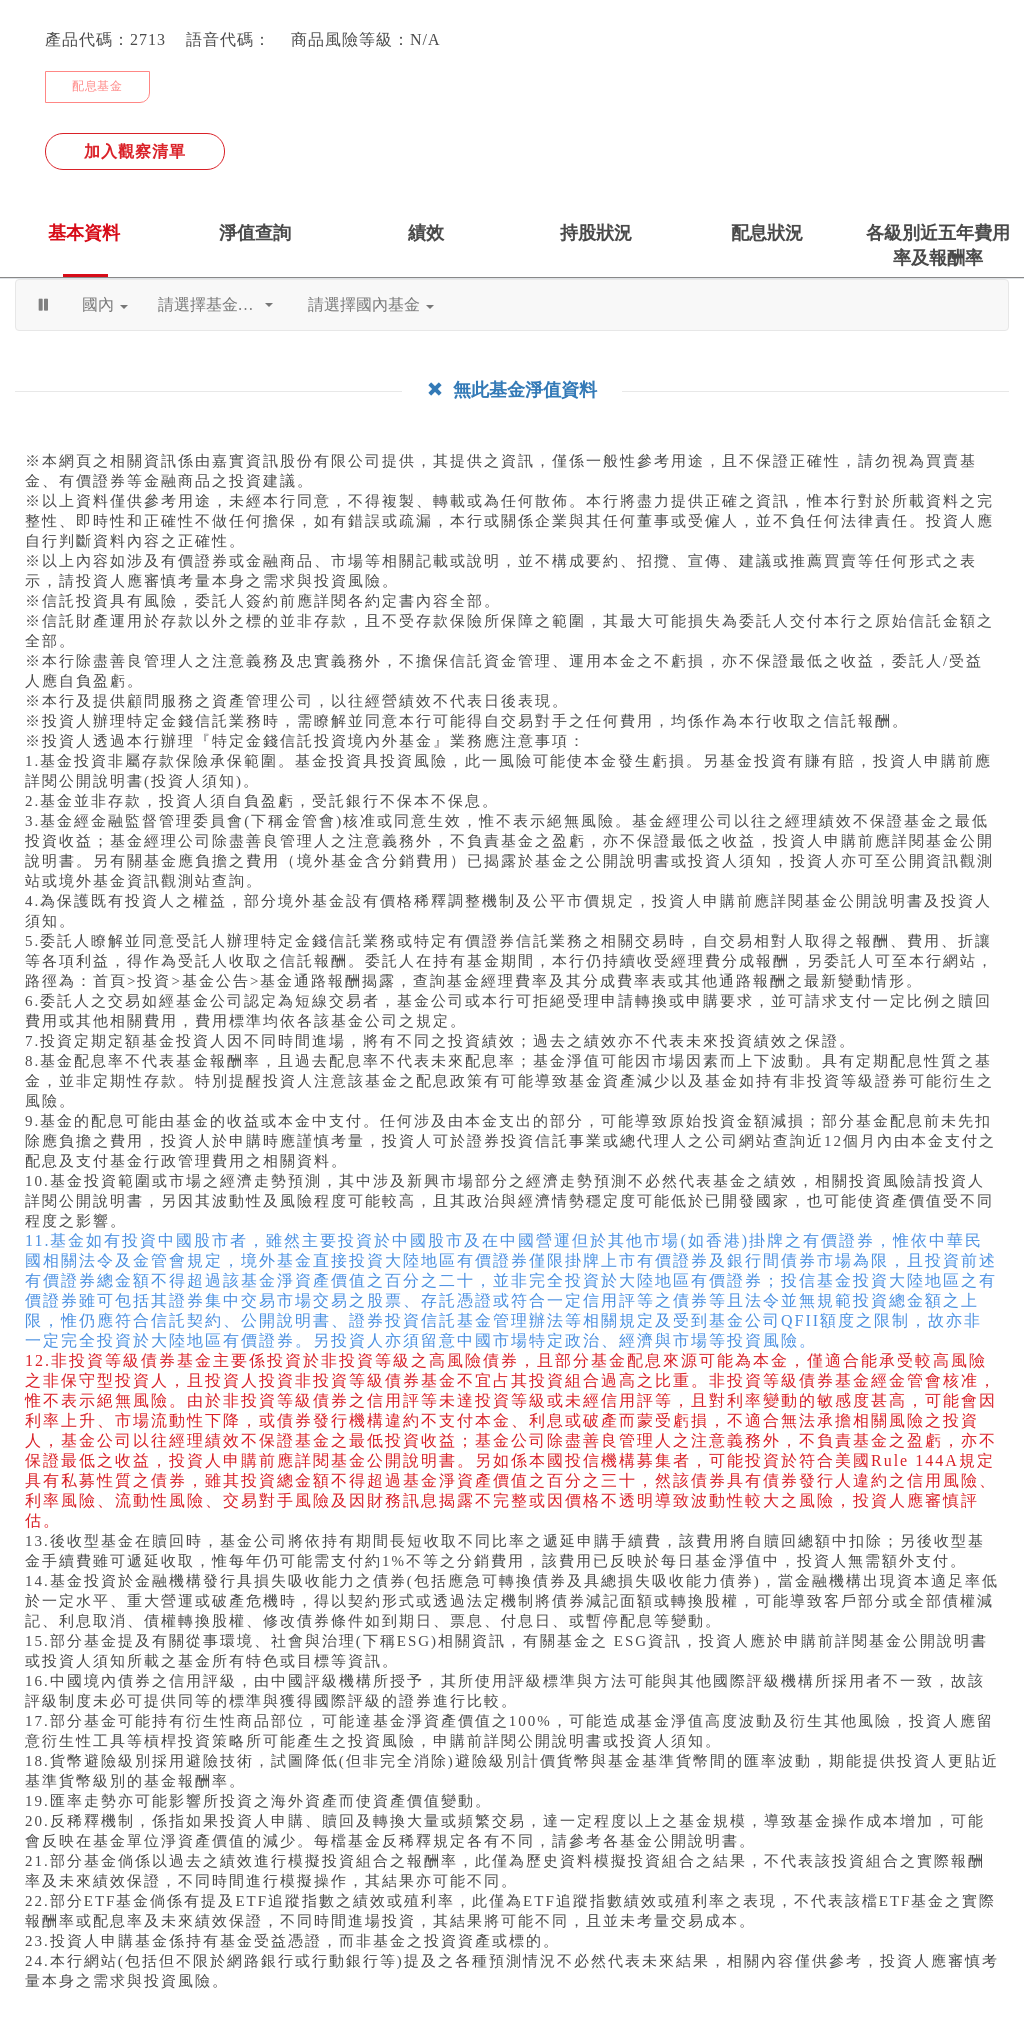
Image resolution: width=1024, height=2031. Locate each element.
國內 (105, 304)
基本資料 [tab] (84, 233)
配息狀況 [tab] (767, 233)
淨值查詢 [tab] (255, 233)
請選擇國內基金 (371, 304)
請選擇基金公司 (215, 304)
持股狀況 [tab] (596, 233)
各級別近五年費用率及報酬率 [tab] (938, 245)
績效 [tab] (426, 233)
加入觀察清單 (135, 151)
